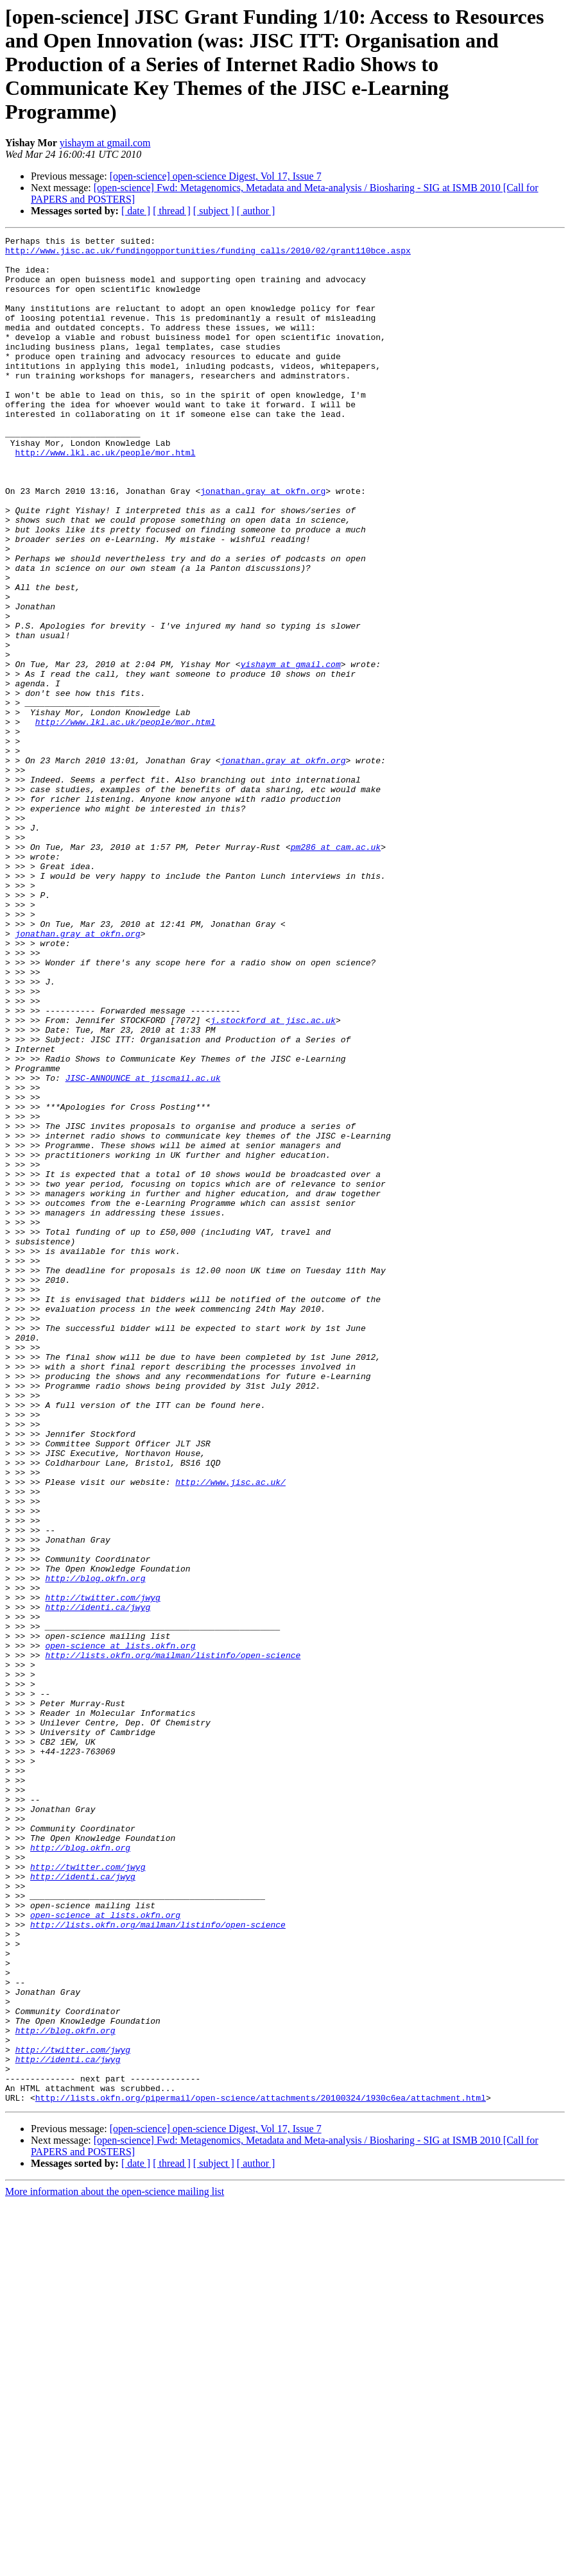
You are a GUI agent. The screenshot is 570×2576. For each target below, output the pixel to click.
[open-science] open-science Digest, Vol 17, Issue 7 (216, 176)
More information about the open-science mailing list (114, 2564)
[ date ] (135, 210)
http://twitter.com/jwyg (102, 1870)
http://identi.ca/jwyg (97, 1882)
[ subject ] (213, 210)
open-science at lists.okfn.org (120, 1928)
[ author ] (256, 210)
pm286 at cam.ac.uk (336, 970)
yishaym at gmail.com (105, 142)
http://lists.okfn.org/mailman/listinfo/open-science (172, 1939)
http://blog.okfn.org (95, 1847)
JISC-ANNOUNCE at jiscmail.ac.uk (143, 1247)
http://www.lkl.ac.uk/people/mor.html (105, 496)
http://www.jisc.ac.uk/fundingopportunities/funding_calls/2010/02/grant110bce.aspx (208, 254)
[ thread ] (172, 210)
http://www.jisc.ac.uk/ (230, 1732)
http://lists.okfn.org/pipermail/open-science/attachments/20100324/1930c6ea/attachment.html (260, 2471)
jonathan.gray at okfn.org (262, 542)
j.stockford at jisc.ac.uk (273, 1177)
